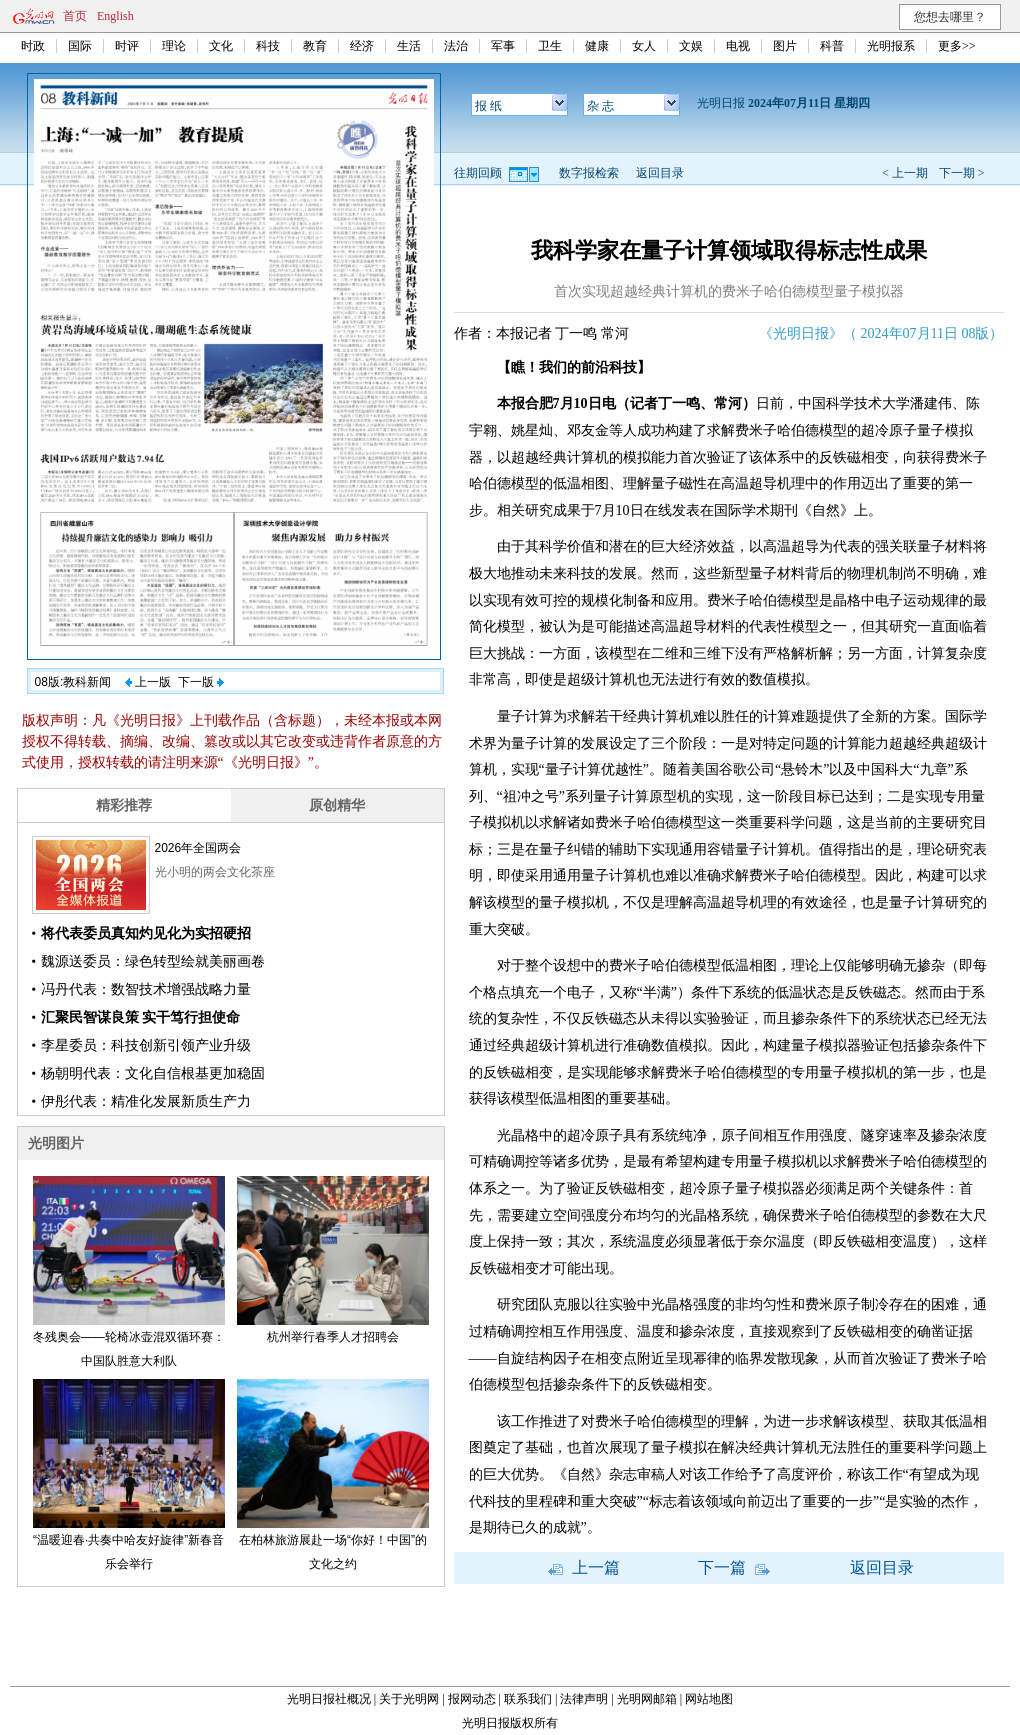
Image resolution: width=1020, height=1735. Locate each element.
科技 (268, 46)
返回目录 (660, 173)
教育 (315, 46)
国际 (80, 46)
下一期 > (962, 173)
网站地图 (709, 1699)
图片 (785, 46)
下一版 (201, 682)
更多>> (957, 46)
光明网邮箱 (647, 1699)
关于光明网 (409, 1699)
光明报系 (891, 46)
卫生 (550, 46)
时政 (33, 46)
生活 (409, 46)
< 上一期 (905, 173)
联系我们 (528, 1699)
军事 (503, 46)
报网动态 (472, 1699)
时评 (127, 46)
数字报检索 (589, 173)
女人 (644, 46)
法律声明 (584, 1699)
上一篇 (584, 1567)
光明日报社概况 (329, 1699)
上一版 (148, 682)
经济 (362, 46)
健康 (597, 46)
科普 (832, 46)
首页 (75, 16)
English (115, 16)
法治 (456, 46)
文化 (221, 46)
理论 (174, 46)
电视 (738, 46)
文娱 (691, 46)
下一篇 (734, 1567)
